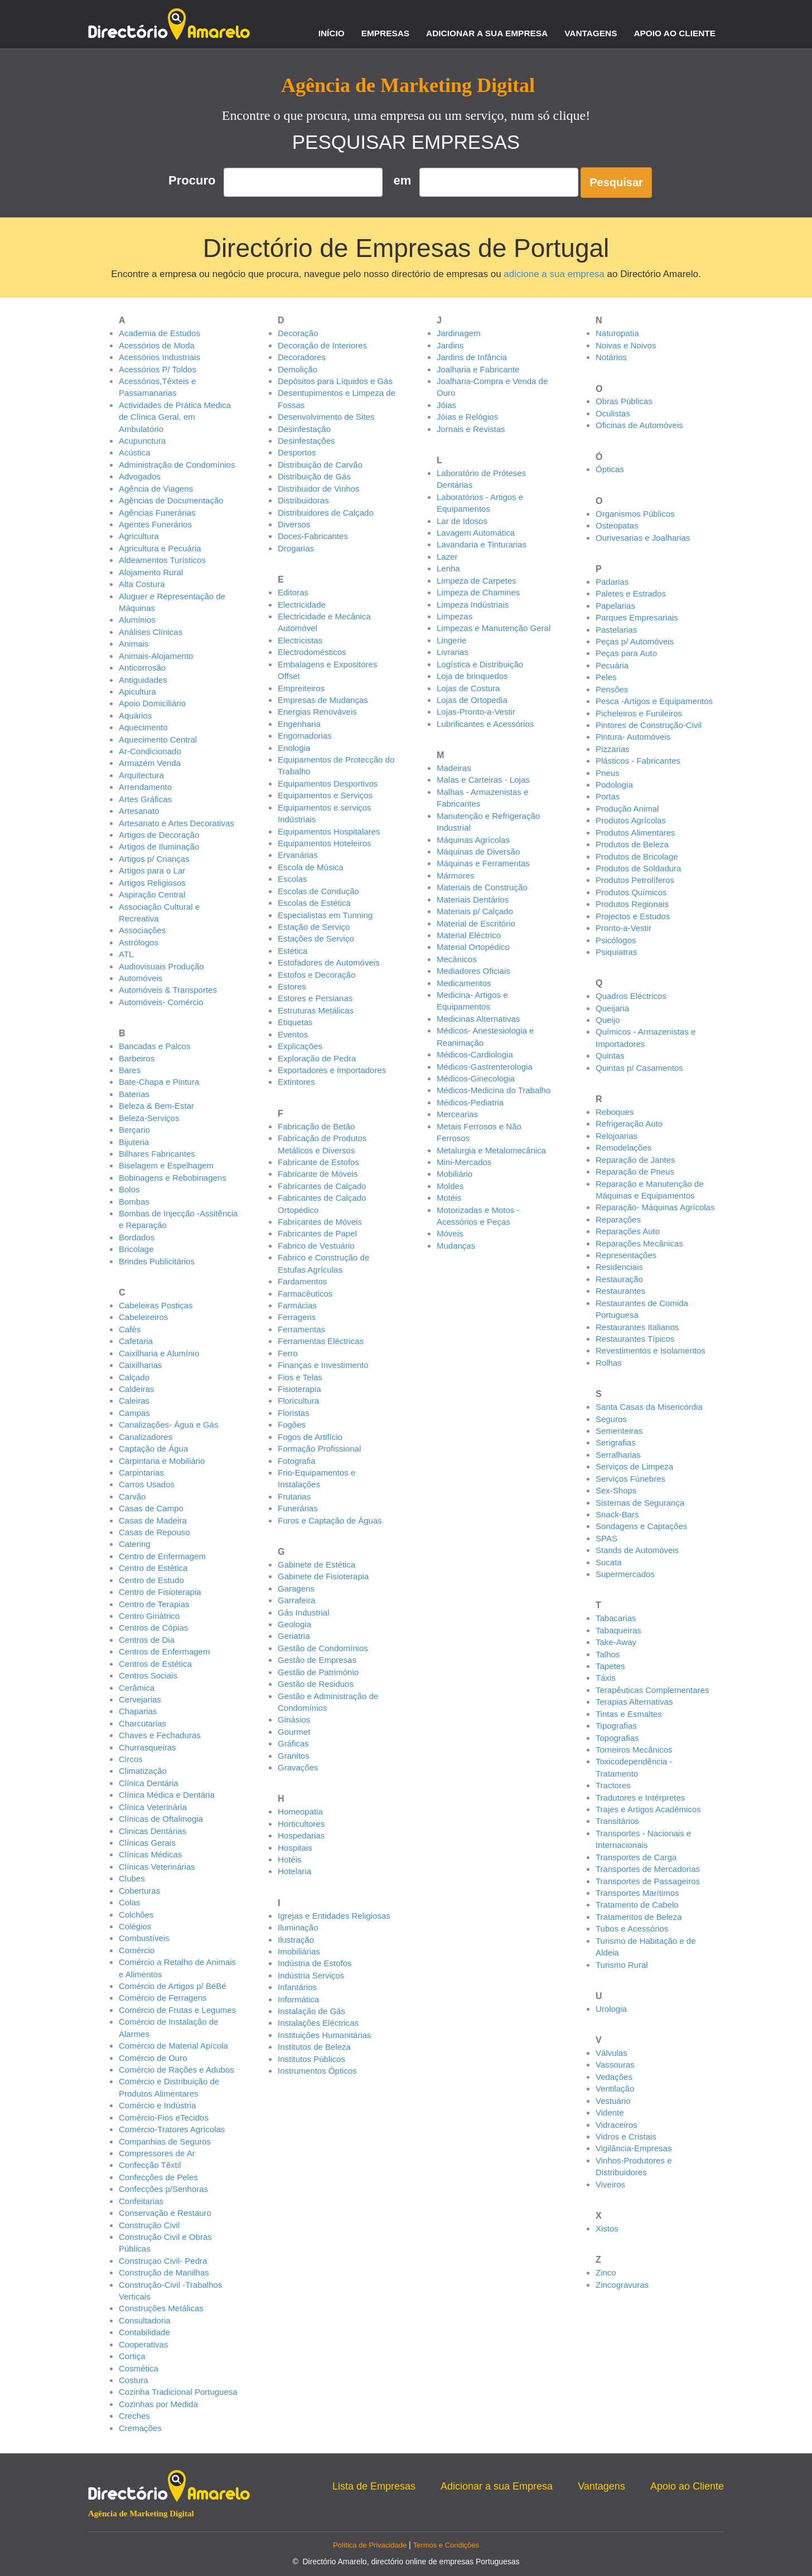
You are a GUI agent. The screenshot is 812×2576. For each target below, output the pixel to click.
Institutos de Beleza (314, 2046)
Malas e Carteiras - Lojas (483, 779)
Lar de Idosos (462, 521)
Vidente (610, 2112)
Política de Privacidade (370, 2545)
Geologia (294, 1624)
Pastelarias (616, 629)
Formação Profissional (319, 1448)
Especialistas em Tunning (325, 915)
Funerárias (298, 1508)
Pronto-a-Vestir (623, 928)
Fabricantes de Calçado (322, 1186)
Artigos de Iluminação (159, 846)
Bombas (134, 1201)
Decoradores (302, 357)
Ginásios (294, 1719)
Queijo (608, 1020)
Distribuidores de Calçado (326, 512)
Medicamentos (464, 983)
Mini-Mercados (464, 1162)
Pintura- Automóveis (633, 736)
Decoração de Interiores (322, 345)
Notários (611, 357)
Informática (298, 1999)
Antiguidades (143, 680)
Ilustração (296, 1939)
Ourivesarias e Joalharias (643, 537)
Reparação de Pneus (635, 1171)
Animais (133, 643)
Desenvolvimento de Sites (326, 416)
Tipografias (616, 1725)
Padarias (612, 581)
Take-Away (616, 1642)
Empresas (385, 33)
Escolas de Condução (318, 891)
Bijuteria (134, 1142)
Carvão (132, 1496)
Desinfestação (304, 429)
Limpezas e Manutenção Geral (493, 628)
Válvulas (611, 2053)
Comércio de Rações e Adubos (176, 2069)
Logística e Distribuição (480, 664)
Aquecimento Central (158, 739)
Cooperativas (143, 2344)
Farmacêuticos (305, 1293)
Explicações (300, 1046)
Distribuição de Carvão (320, 464)
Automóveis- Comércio (161, 1002)
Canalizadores (145, 1437)
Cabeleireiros (143, 1317)
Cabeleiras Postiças (156, 1305)
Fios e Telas (300, 1377)
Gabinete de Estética (316, 1564)
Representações (626, 1255)
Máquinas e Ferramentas (483, 863)
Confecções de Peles (158, 2177)
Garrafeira (297, 1600)
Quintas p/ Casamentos (639, 1068)
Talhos (608, 1654)
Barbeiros (136, 1058)
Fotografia (297, 1461)
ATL (126, 954)
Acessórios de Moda (157, 345)
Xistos (607, 2228)
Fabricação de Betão (316, 1126)
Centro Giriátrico (149, 1616)
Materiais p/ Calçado (475, 911)
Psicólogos (616, 940)
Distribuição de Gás (314, 476)
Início (331, 33)
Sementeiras (619, 1430)
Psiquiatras (616, 952)
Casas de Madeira (153, 1520)
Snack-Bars (617, 1514)
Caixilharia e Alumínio (159, 1353)
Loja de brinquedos (472, 676)
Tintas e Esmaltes (629, 1714)
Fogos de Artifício (310, 1437)
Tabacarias (616, 1618)
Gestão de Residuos (316, 1684)
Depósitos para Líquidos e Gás (335, 381)
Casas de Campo (151, 1508)
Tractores (613, 1785)
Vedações (614, 2077)
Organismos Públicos (635, 513)
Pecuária (612, 665)
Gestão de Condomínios (323, 1648)
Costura (133, 2380)
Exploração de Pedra (317, 1058)
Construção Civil (149, 2225)
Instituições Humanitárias (324, 2035)
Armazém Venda (150, 763)
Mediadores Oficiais (473, 971)
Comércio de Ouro (153, 2058)
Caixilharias (140, 1365)
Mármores (456, 875)
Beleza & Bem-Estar (156, 1105)
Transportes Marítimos (637, 1893)
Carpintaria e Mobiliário (162, 1461)
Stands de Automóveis (637, 1550)
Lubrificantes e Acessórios (485, 724)
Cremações (140, 2428)
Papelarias (615, 605)
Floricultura (298, 1400)
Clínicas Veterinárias (157, 1866)
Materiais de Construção (482, 887)
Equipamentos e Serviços (325, 795)
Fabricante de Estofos (318, 1162)
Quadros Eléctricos (631, 996)
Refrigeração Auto (629, 1123)
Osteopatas (617, 525)
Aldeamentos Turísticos (162, 560)
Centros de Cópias (153, 1627)
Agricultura (139, 536)
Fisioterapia (299, 1389)
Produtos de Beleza (632, 844)
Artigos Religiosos (152, 882)
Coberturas (139, 1890)
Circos (131, 1759)
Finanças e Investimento (323, 1365)
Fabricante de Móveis (317, 1173)
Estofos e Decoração (316, 974)
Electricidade (302, 604)
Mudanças (456, 1245)
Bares (130, 1070)
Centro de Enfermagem (162, 1556)
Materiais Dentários (473, 899)
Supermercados (625, 1574)
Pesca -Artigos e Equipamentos (654, 701)
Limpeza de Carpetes (476, 580)
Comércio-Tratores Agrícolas (172, 2129)
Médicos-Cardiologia (475, 1054)
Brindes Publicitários (157, 1261)
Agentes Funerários (155, 524)
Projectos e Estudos (633, 916)
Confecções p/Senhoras (163, 2189)
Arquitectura (141, 775)
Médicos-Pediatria (470, 1102)
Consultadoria (145, 2320)
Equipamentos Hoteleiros (324, 843)
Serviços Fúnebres (630, 1478)
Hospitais (295, 1847)
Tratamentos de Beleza (639, 1917)
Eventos (293, 1034)
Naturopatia (617, 333)
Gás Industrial (304, 1612)
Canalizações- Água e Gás (168, 1424)
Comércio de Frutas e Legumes (177, 2010)
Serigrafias (616, 1442)
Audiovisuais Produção (161, 966)
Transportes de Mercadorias (648, 1869)
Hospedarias (301, 1835)
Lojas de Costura (468, 688)
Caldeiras (136, 1389)
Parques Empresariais (637, 617)
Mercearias (457, 1114)
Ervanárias (298, 855)
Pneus (608, 773)
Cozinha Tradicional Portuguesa (178, 2391)
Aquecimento (143, 727)
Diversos (294, 524)
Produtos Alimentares (635, 832)
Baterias (134, 1094)
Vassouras (615, 2064)
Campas (134, 1413)
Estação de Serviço (314, 927)
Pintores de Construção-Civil (649, 725)
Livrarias (452, 652)
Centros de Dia (147, 1639)
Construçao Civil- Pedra (163, 2260)
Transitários (617, 1821)
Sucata (609, 1562)
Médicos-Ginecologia (476, 1078)
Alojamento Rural (151, 572)
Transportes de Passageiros (648, 1881)
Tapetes (610, 1666)
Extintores (296, 1081)
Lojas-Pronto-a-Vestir (476, 711)
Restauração (619, 1279)
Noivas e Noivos (626, 345)
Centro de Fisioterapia (160, 1592)
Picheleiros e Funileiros (639, 713)
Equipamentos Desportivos (328, 783)
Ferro (288, 1353)
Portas (608, 796)
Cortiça (132, 2356)
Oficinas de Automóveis (639, 425)
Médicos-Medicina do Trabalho (493, 1090)
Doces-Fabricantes (313, 536)
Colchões (136, 1914)
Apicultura (137, 691)
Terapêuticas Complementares (652, 1690)
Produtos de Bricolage (637, 856)
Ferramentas (301, 1329)
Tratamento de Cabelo (637, 1904)
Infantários (297, 1987)
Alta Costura (142, 584)
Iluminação (298, 1927)
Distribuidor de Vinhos (318, 488)
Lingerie (451, 640)
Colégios (135, 1926)
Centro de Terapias (154, 1604)
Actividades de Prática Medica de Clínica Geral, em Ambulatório (175, 417)
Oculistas (613, 413)
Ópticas (610, 469)
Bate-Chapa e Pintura (159, 1081)
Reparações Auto (628, 1231)
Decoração (298, 333)
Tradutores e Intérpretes (640, 1797)
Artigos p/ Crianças (154, 858)
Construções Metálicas (161, 2308)
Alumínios (137, 619)
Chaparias (138, 1711)
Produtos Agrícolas (631, 820)
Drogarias (296, 548)
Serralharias (618, 1454)
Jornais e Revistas (471, 429)
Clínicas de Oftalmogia (161, 1818)
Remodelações (623, 1147)
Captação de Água (153, 1448)
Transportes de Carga (636, 1857)
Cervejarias (140, 1699)
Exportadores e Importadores (332, 1070)
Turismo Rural (622, 1964)
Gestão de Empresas (317, 1660)
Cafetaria (136, 1341)
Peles (606, 677)
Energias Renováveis (317, 711)
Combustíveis (144, 1938)
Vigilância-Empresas (633, 2148)
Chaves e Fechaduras (160, 1735)
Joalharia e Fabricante (478, 369)
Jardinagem (458, 333)
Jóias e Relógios (467, 416)
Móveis (450, 1233)
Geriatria (294, 1636)
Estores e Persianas (315, 998)
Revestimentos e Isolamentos (650, 1350)
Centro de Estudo (151, 1580)
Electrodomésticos (312, 652)
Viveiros (610, 2184)
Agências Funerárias (157, 512)
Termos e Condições (446, 2545)
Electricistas (300, 640)
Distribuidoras (303, 500)
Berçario (134, 1129)
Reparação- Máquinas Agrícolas (655, 1207)
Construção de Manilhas (164, 2272)
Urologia (611, 2009)
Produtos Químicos (631, 892)
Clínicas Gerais (147, 1842)
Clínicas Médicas (150, 1854)
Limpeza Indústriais (473, 604)
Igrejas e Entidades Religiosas (334, 1915)
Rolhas (609, 1362)
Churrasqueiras (147, 1747)
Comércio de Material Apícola (173, 2045)
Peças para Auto (626, 653)
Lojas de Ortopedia (472, 700)
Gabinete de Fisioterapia (323, 1576)
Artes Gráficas (145, 799)
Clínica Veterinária (153, 1807)
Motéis (449, 1197)
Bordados (136, 1237)
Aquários (135, 715)
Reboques (615, 1112)
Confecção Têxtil (150, 2165)
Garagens (296, 1588)
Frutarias (294, 1496)
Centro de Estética (153, 1568)
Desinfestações (306, 440)
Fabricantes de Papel (317, 1233)
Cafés (130, 1329)
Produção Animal (627, 808)
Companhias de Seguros (165, 2141)
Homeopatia (300, 1811)
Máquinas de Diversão (478, 851)
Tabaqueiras (618, 1630)
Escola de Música (311, 867)
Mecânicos (457, 959)
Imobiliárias (299, 1951)
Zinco (606, 2272)
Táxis (606, 1677)
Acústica (135, 452)
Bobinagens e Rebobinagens (172, 1177)
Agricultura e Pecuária (160, 548)
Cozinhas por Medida (158, 2404)
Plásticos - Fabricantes (638, 760)
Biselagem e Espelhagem (166, 1165)
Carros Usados (147, 1484)
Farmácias (297, 1305)
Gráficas (293, 1743)
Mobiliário (454, 1173)
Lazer (447, 556)
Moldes (450, 1186)
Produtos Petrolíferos (635, 880)
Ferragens (297, 1317)
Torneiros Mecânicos (634, 1749)
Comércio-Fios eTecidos (164, 2117)
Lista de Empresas (373, 2486)
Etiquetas (295, 1022)
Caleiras (134, 1400)
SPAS (606, 1538)
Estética (292, 950)
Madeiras (454, 768)
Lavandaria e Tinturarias (481, 544)
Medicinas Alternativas (478, 1018)
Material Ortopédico (473, 947)
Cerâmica (136, 1687)
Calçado (134, 1377)
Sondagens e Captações (641, 1526)
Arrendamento (145, 787)
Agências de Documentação (171, 500)
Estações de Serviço (316, 938)
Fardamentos (302, 1281)
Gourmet (294, 1731)
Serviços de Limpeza (634, 1466)
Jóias (446, 405)
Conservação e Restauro (165, 2213)
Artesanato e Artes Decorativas (176, 823)
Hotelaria (294, 1871)
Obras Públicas (624, 401)
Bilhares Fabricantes (157, 1153)
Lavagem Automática (476, 532)
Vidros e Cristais (626, 2136)
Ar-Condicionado (150, 751)
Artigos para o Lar (152, 870)
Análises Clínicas (150, 632)
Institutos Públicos (311, 2059)
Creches (134, 2415)
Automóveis (140, 978)
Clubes (132, 1878)
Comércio (136, 1950)
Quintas (610, 1055)
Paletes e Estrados (631, 593)
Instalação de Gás (311, 2011)
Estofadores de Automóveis (329, 962)
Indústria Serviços (311, 1975)
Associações (142, 930)
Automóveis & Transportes (168, 989)
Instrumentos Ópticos (317, 2070)
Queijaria (612, 1008)
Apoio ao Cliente (675, 33)
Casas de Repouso (154, 1532)
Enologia (294, 748)
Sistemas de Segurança (640, 1502)
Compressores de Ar (157, 2153)
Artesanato (139, 811)
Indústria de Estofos (315, 1963)
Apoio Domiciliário (152, 703)
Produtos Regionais (632, 904)
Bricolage (136, 1249)
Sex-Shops (616, 1490)
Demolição (297, 369)
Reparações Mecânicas (639, 1243)
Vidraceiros (616, 2124)
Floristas (294, 1413)
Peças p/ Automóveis (635, 641)
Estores (292, 986)
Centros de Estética (155, 1663)
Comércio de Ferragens (163, 1997)
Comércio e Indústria (157, 2105)
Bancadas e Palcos (154, 1046)
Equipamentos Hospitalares (329, 831)
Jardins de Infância (472, 357)
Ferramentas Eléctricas (321, 1341)
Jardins (450, 345)
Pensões (612, 689)
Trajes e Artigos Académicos (648, 1809)
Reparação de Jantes (635, 1160)
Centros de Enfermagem (164, 1651)
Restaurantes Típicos (635, 1338)
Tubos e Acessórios (632, 1928)
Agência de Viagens (156, 488)
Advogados (140, 476)
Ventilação (615, 2088)
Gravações (298, 1767)
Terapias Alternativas (634, 1701)
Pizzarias (613, 749)
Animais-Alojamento (156, 656)
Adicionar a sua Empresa (487, 33)
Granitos (294, 1755)
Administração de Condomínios (177, 464)
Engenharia (299, 724)
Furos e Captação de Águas (330, 1520)
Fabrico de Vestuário (316, 1245)
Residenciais (619, 1267)
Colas (129, 1902)
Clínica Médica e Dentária (167, 1794)
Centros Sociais (148, 1675)
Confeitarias (141, 2201)
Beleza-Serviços (149, 1118)
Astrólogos (138, 942)
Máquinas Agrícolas (473, 840)
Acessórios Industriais (159, 357)
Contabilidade (144, 2332)
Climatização (143, 1770)
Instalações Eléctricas (318, 2022)
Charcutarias (142, 1723)
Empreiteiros (301, 688)
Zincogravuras (622, 2284)
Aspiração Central (152, 894)
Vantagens (590, 33)
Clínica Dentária (148, 1783)
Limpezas (454, 616)
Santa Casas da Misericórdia (649, 1406)
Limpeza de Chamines (478, 592)
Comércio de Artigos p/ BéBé (172, 1986)
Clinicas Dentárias (152, 1831)
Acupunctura (142, 440)
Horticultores (301, 1823)
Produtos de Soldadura (638, 868)
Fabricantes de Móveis (320, 1221)
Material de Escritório (476, 923)
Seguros (611, 1419)
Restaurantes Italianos (637, 1327)
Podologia (614, 784)
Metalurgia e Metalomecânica (491, 1150)
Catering (135, 1544)
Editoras (293, 592)
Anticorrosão (142, 667)
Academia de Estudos (159, 333)
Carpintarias (141, 1472)
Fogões (292, 1424)
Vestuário (613, 2101)
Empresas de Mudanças (323, 700)
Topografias (617, 1738)
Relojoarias (616, 1136)
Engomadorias (305, 735)
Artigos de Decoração (159, 835)
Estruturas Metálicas (316, 1010)
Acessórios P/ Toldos (157, 369)
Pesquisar (616, 182)
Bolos (129, 1189)
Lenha (448, 568)
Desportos (297, 452)
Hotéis (290, 1859)
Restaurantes (620, 1291)
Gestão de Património (318, 1672)
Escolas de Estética (314, 903)
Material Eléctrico (469, 935)
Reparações (618, 1219)
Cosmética (138, 2368)
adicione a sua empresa (554, 274)
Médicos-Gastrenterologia (485, 1066)
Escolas (292, 879)
